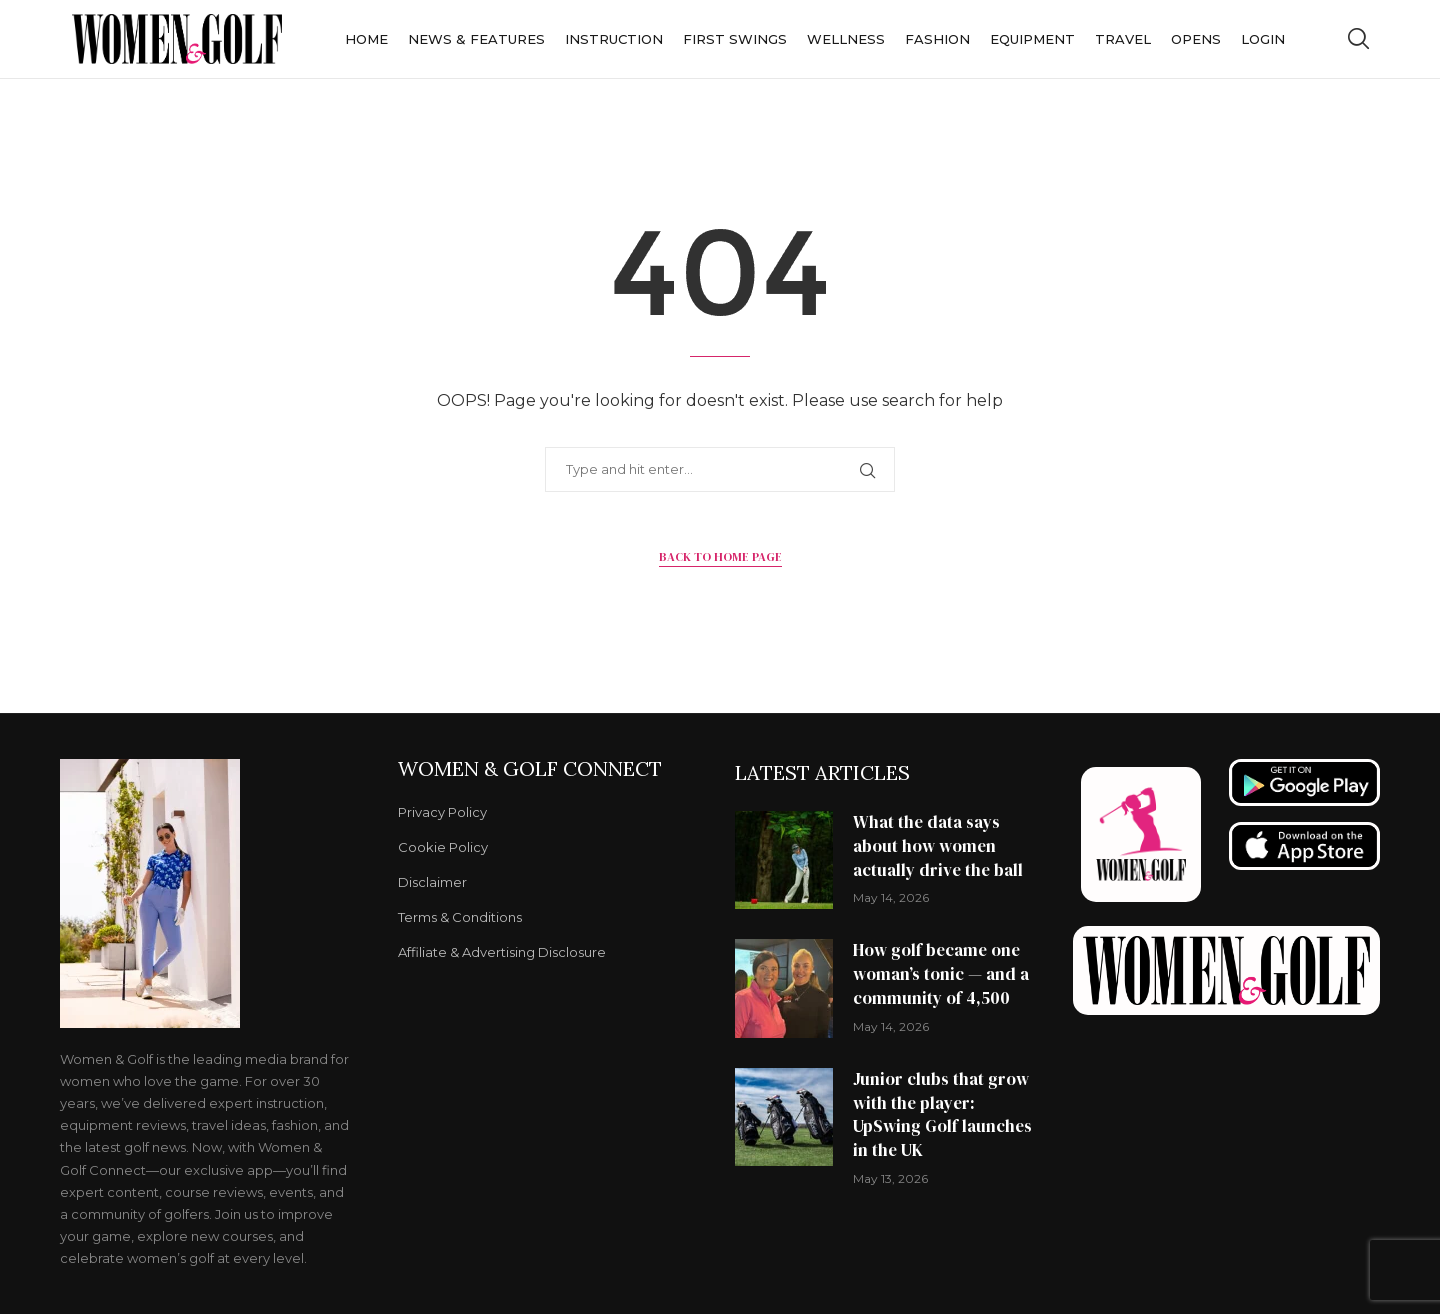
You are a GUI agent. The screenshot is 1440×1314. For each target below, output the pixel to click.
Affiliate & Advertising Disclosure (502, 952)
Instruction (614, 39)
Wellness (846, 39)
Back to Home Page (720, 557)
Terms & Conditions (460, 917)
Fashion (937, 39)
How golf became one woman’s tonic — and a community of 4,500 (941, 974)
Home (366, 39)
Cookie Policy (443, 847)
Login (1263, 39)
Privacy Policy (442, 812)
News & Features (476, 39)
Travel (1123, 39)
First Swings (735, 39)
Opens (1196, 39)
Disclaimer (432, 882)
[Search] (1358, 39)
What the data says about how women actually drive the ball (938, 846)
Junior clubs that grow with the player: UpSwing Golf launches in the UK (942, 1114)
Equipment (1032, 39)
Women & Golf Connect (530, 769)
